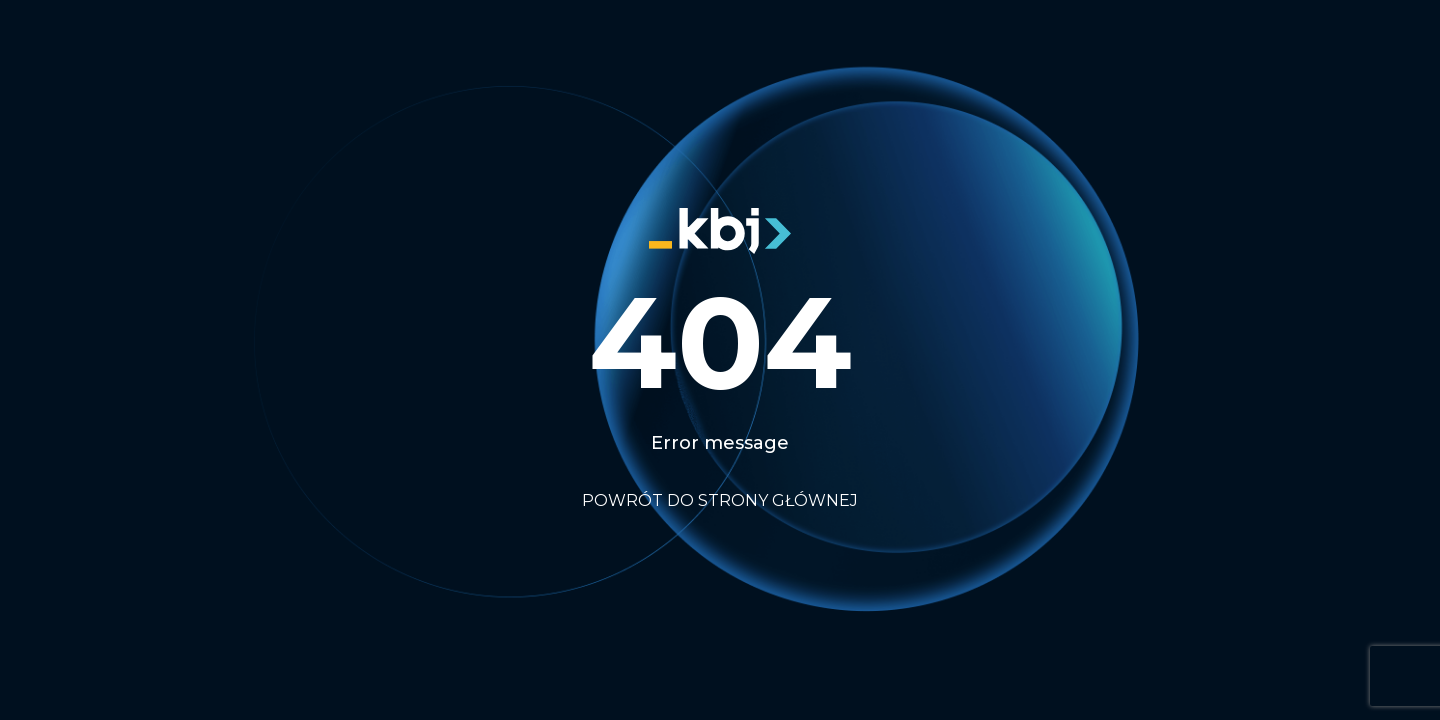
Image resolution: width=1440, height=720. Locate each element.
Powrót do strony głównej (720, 500)
